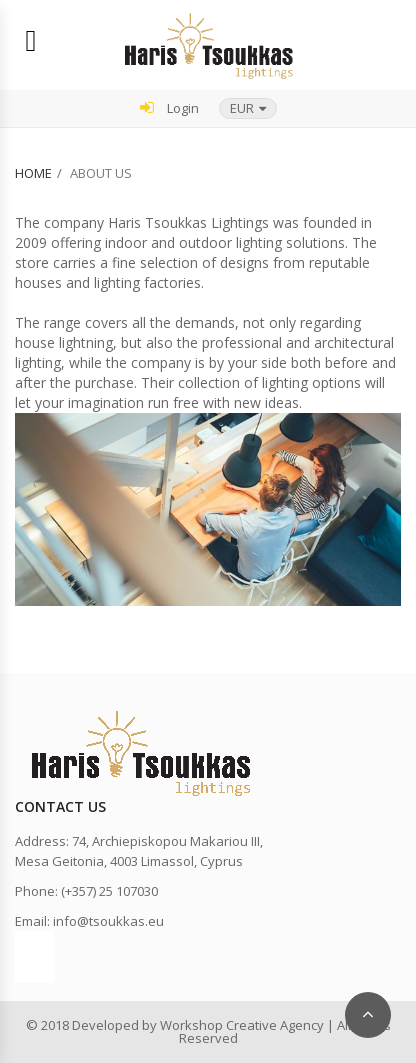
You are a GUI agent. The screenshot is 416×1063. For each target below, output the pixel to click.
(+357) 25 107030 (109, 891)
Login (169, 107)
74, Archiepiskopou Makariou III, (167, 841)
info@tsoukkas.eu (108, 921)
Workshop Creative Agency (242, 1025)
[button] (248, 108)
